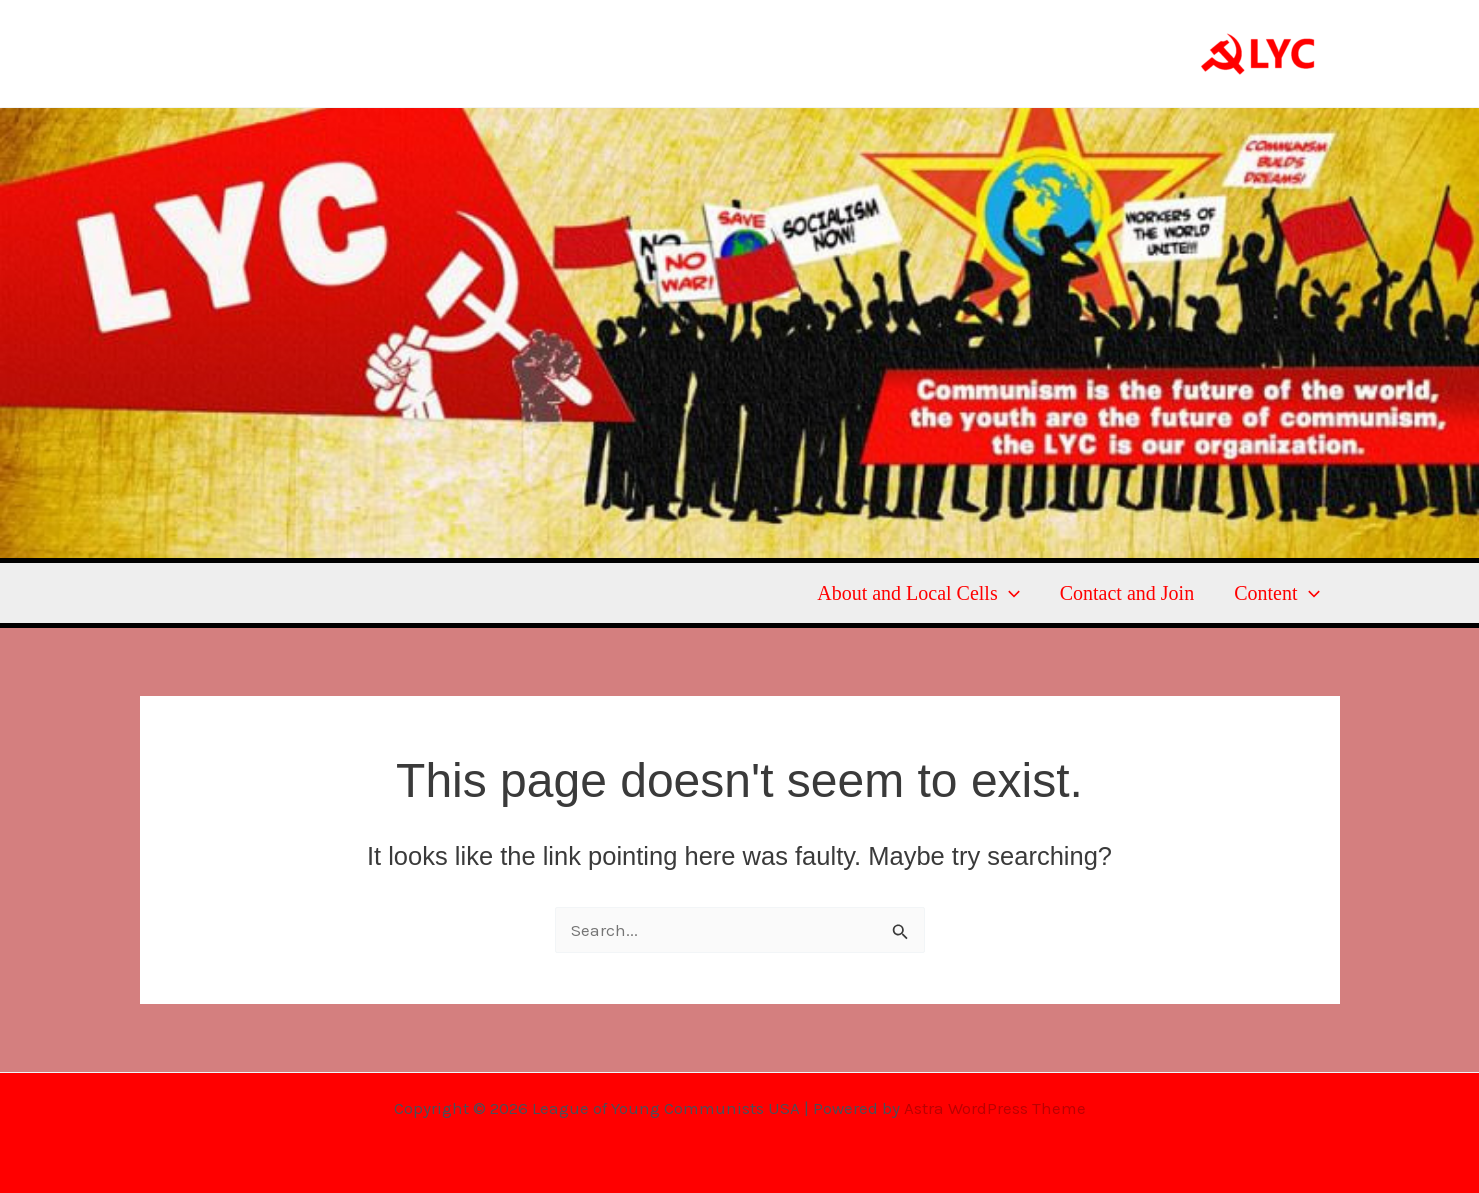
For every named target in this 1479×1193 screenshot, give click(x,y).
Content (1276, 593)
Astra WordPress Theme (995, 1108)
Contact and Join (1127, 593)
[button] (1009, 593)
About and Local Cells (918, 593)
